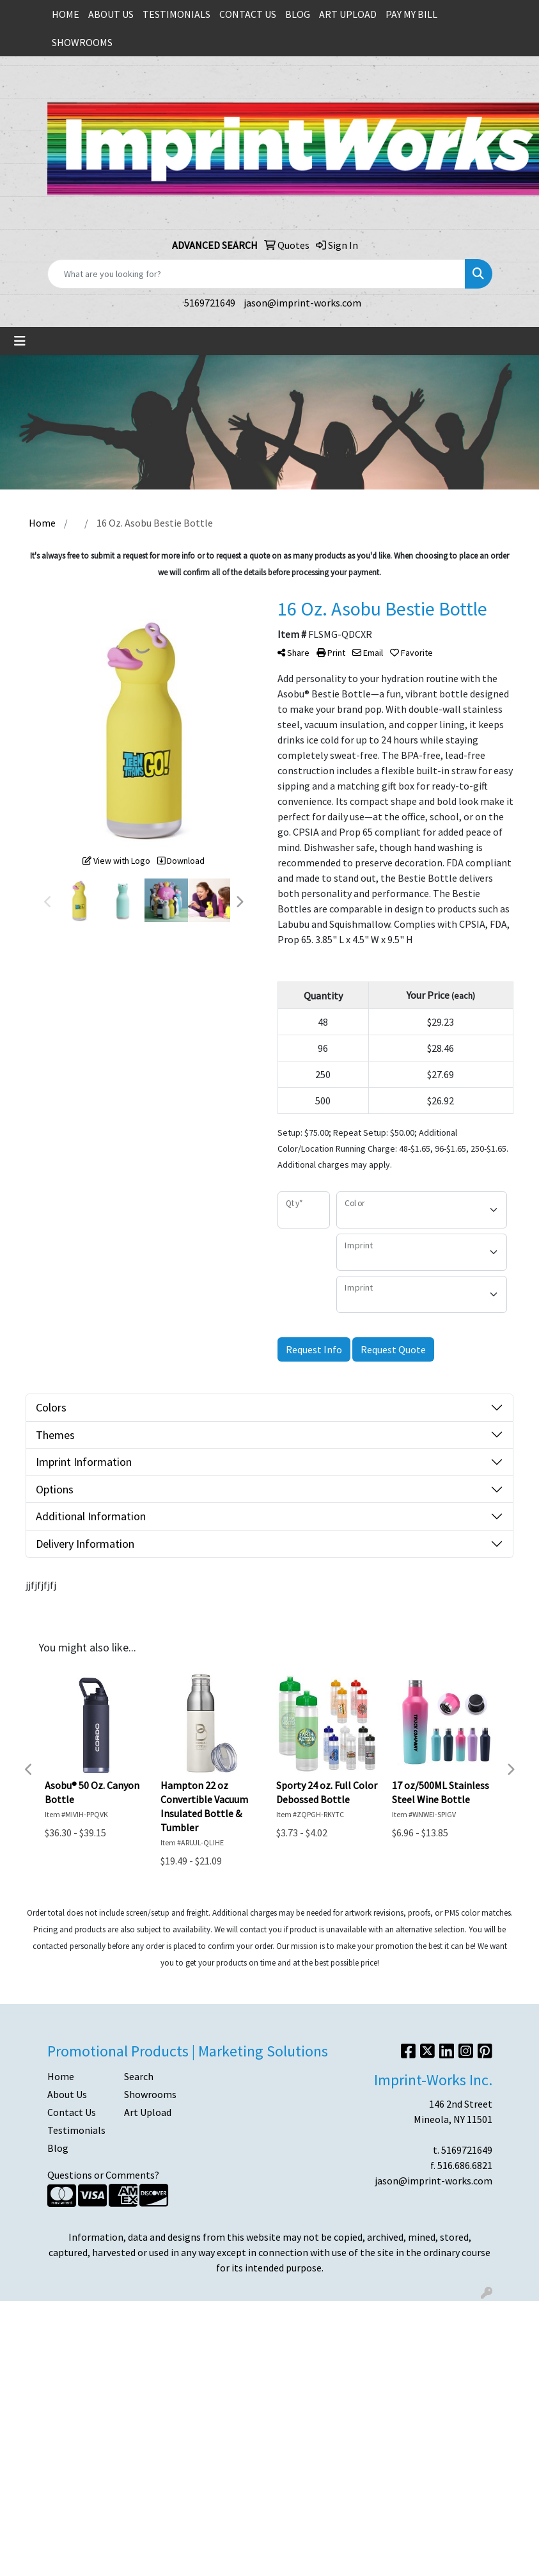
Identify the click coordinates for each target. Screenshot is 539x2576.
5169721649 (209, 302)
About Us (67, 2094)
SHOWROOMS (82, 42)
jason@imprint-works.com (302, 302)
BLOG (297, 14)
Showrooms (150, 2094)
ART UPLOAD (348, 14)
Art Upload (147, 2112)
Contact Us (71, 2112)
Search (138, 2076)
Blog (57, 2148)
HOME (65, 14)
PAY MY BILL (411, 14)
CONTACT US (247, 14)
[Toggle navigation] (19, 341)
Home (60, 2076)
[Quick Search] (256, 274)
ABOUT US (111, 14)
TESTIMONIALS (176, 14)
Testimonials (76, 2130)
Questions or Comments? (103, 2174)
